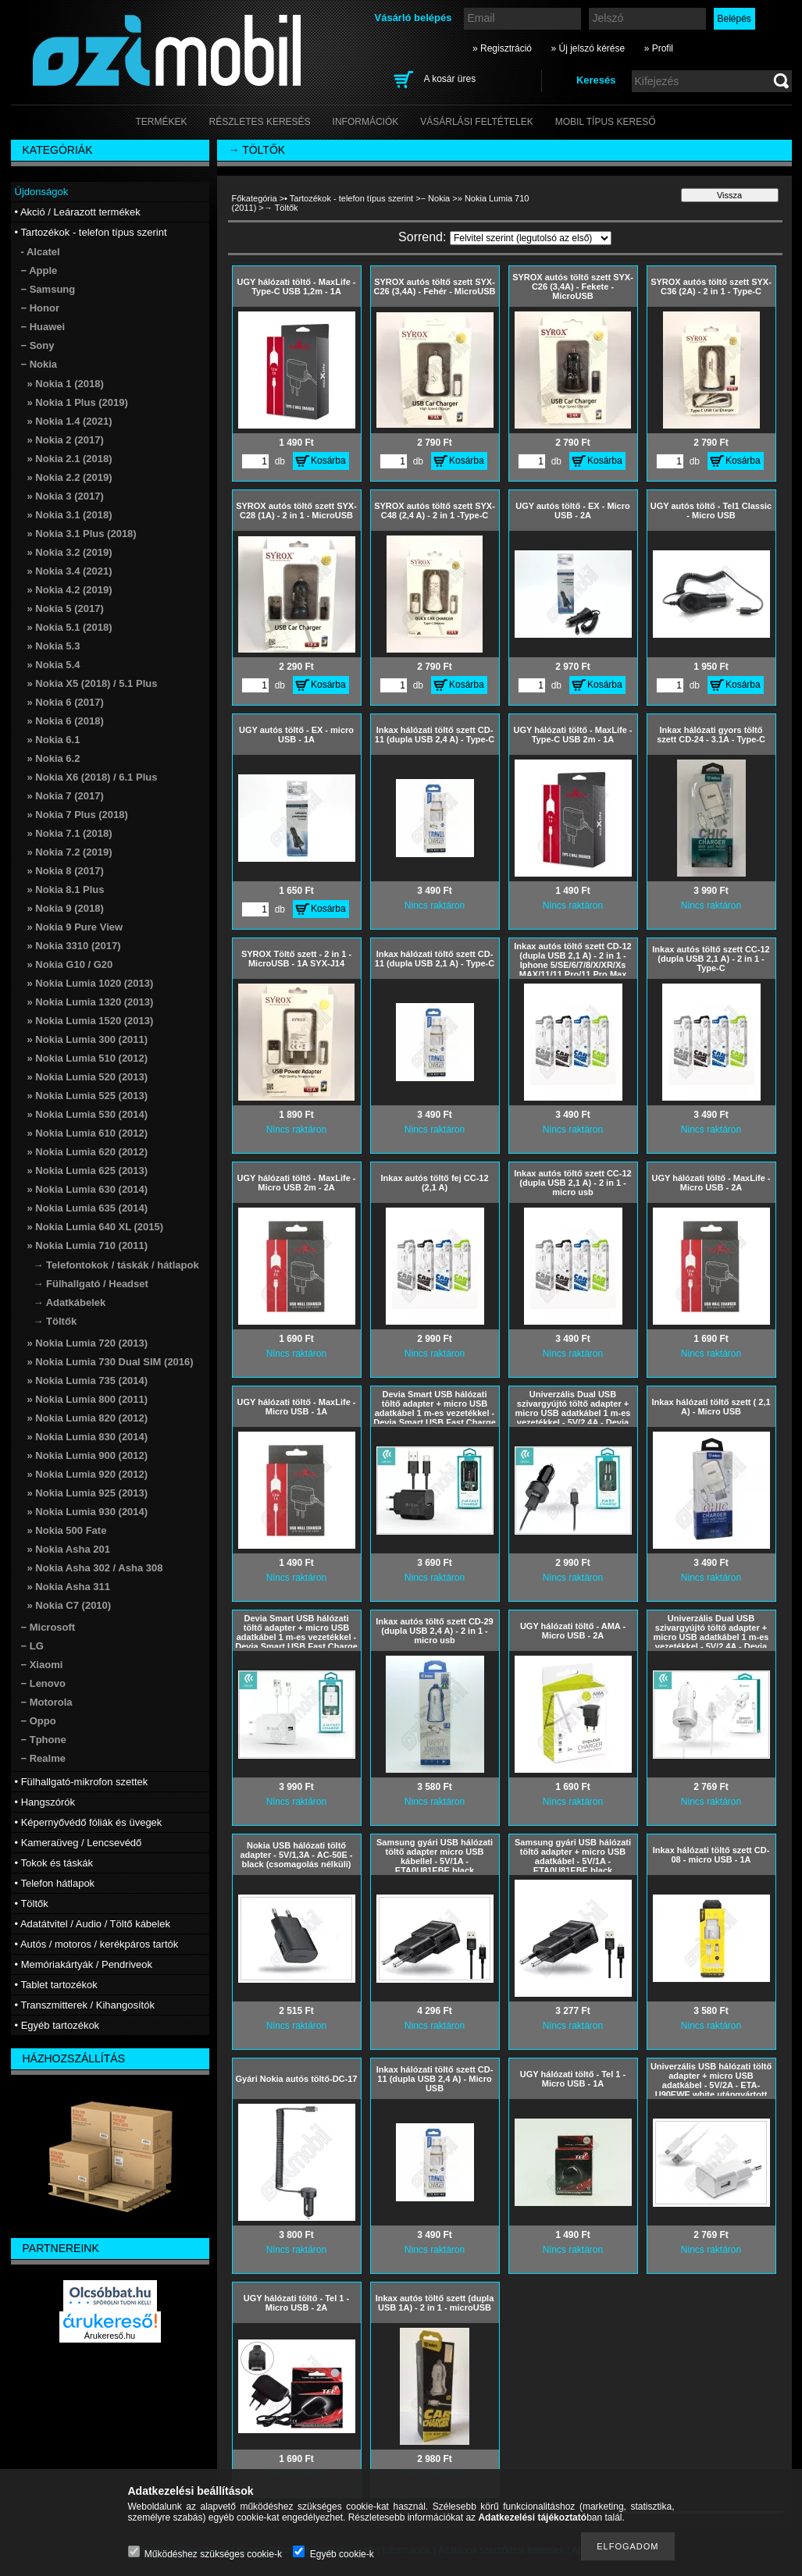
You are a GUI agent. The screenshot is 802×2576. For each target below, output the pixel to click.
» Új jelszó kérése (588, 48)
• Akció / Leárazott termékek (78, 212)
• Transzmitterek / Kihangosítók (85, 2005)
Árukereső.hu (109, 2335)
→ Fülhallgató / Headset (91, 1284)
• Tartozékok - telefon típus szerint (348, 198)
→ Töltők (55, 1321)
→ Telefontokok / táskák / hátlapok (116, 1265)
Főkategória (254, 198)
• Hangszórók (45, 1802)
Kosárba (328, 460)
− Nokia (436, 198)
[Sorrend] (530, 238)
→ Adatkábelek (70, 1302)
